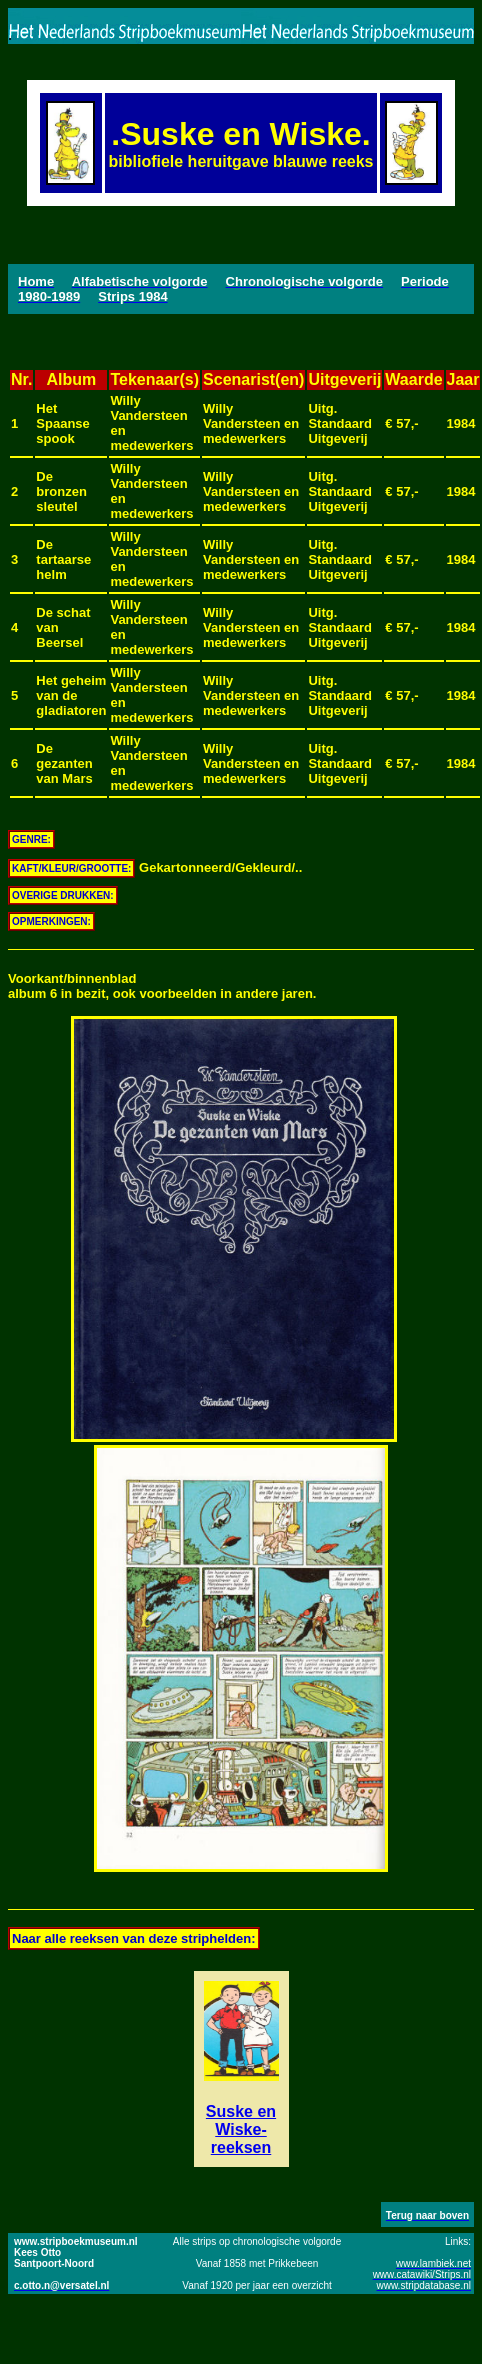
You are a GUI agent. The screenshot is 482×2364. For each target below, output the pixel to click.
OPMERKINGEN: (51, 921)
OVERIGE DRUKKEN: (63, 895)
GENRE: (31, 839)
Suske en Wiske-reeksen (241, 2129)
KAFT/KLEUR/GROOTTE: (71, 868)
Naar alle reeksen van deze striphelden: (134, 1938)
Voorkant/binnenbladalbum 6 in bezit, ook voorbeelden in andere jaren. (162, 986)
